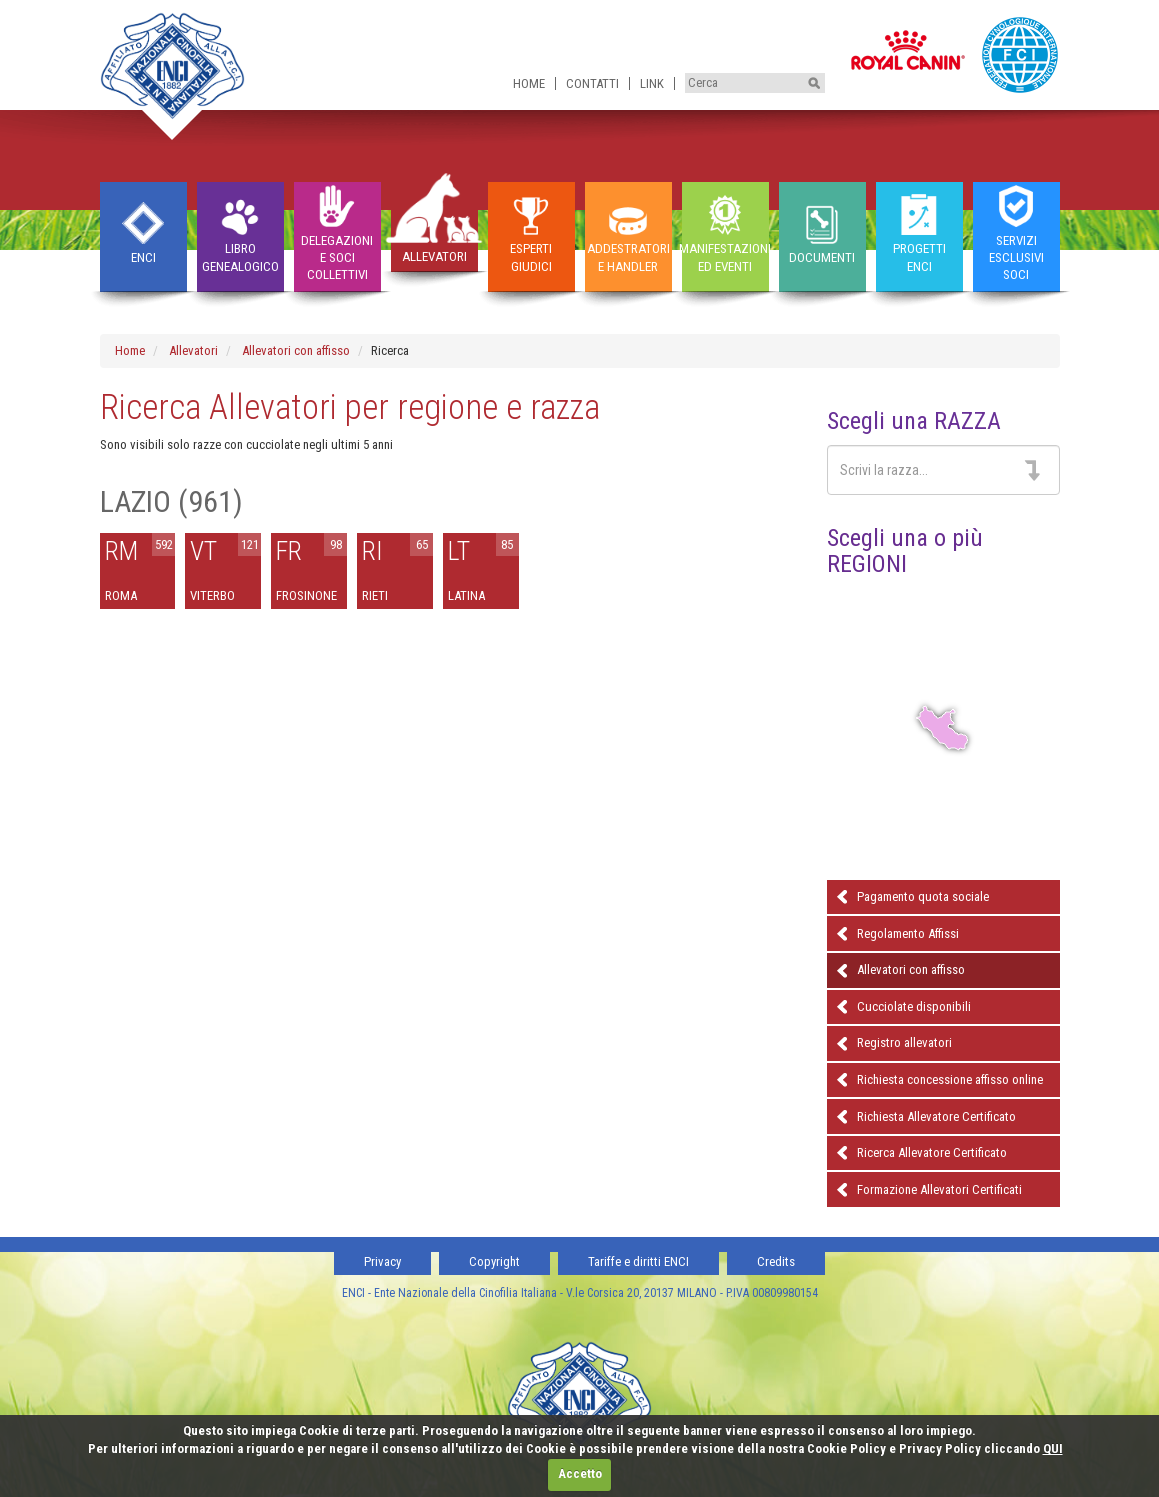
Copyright (494, 1261)
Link (652, 83)
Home (529, 83)
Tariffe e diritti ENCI (638, 1261)
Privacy (382, 1261)
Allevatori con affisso (296, 350)
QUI (1053, 1448)
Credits (776, 1261)
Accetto (580, 1473)
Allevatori (193, 350)
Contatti (592, 83)
